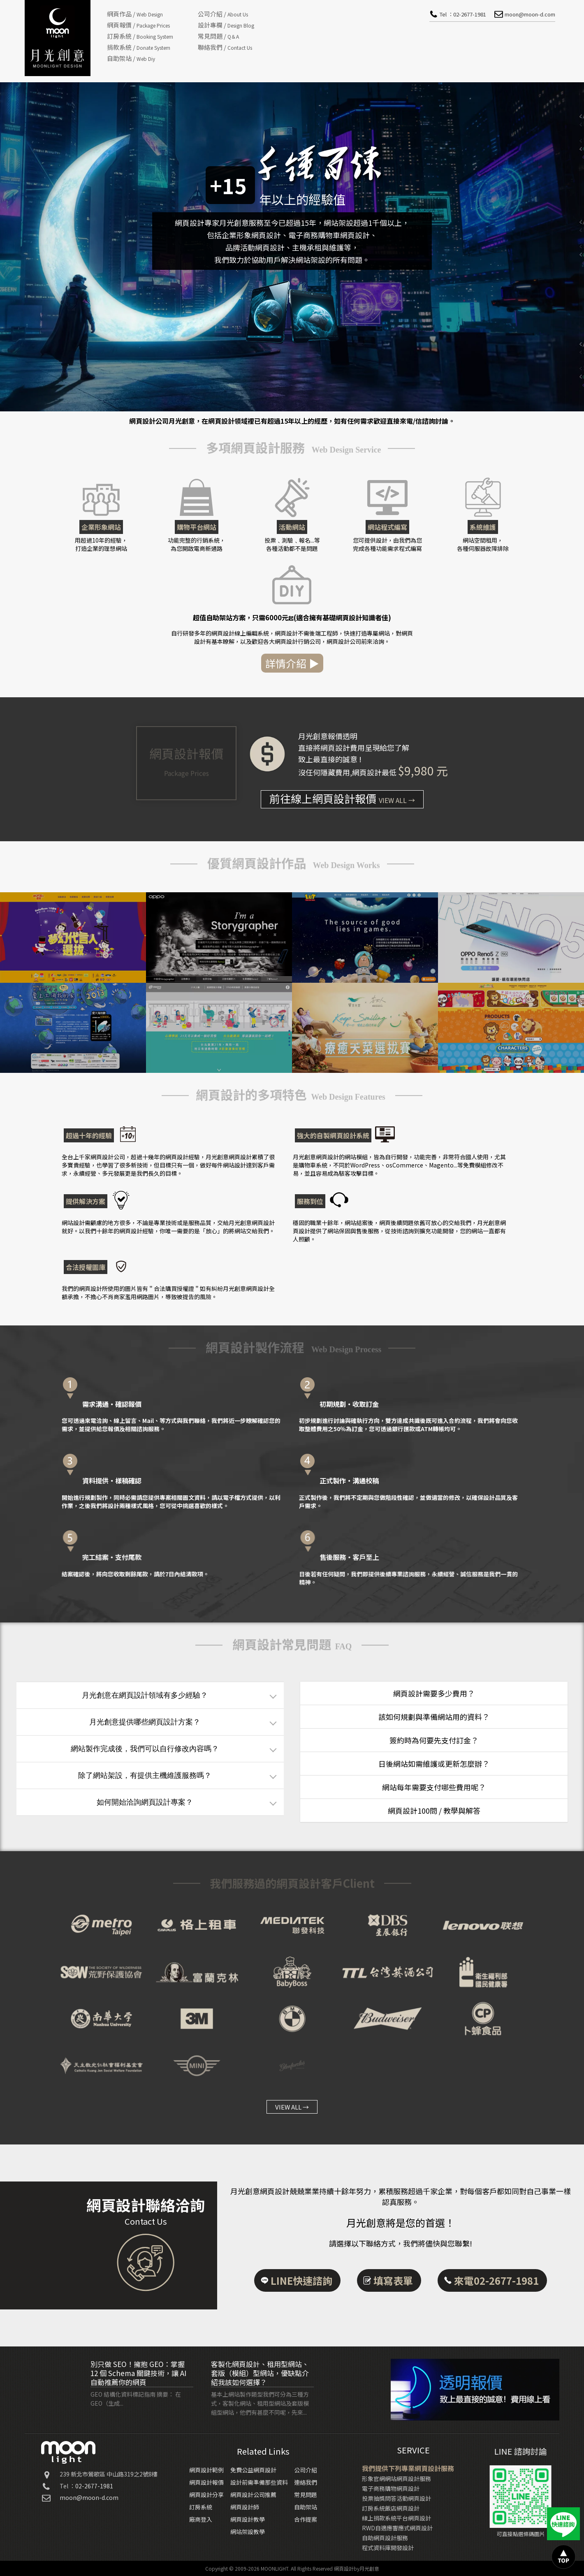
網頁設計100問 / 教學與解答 (434, 1810)
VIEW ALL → (292, 2107)
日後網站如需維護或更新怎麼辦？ (433, 1763)
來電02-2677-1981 (496, 2288)
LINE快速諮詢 (301, 2288)
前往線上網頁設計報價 (342, 798)
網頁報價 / (138, 25)
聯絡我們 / (225, 47)
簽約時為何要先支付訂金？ (433, 1740)
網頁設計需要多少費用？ (434, 1693)
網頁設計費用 (342, 747)
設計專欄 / (226, 25)
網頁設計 (344, 2568)
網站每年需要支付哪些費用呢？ (434, 1787)
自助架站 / (131, 58)
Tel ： (463, 14)
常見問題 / (218, 36)
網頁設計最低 (374, 772)
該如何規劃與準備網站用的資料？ (433, 1716)
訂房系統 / (140, 36)
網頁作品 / (135, 13)
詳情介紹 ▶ (300, 663)
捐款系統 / (138, 47)
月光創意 (369, 2568)
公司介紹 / (223, 13)
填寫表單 (393, 2288)
